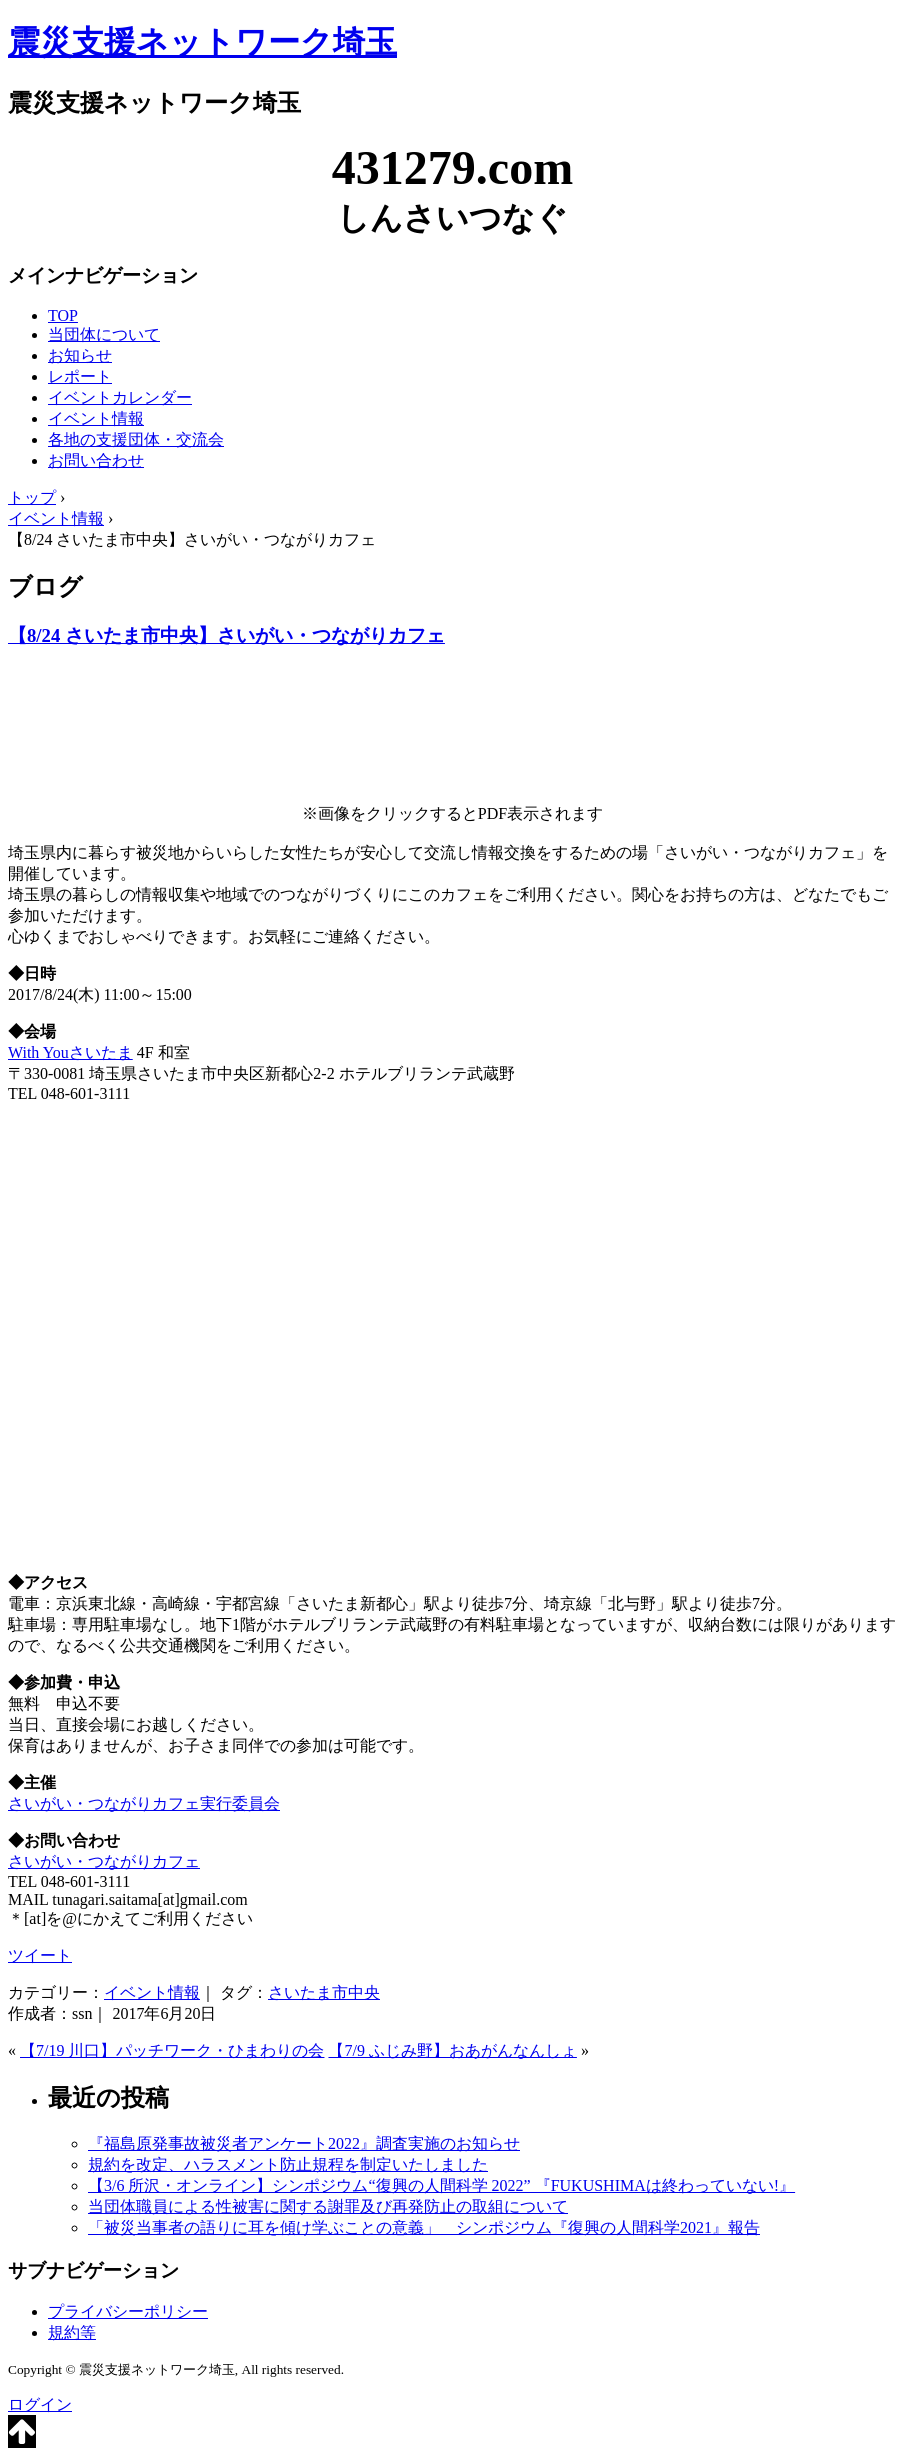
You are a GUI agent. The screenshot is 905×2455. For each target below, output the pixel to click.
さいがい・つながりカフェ (104, 1861)
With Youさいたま (70, 1052)
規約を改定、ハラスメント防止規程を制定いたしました (288, 2164)
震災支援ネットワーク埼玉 (202, 42)
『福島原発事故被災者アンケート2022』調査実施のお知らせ (304, 2143)
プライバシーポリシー (128, 2311)
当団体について (104, 334)
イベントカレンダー (120, 397)
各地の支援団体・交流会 (136, 439)
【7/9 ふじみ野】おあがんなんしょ (452, 2050)
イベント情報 (96, 418)
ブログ (45, 587)
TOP (63, 315)
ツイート (40, 1955)
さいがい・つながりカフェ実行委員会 (144, 1803)
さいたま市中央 (324, 1992)
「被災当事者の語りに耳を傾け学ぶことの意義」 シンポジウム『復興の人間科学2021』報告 (424, 2227)
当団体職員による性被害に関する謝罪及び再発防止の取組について (328, 2206)
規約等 (72, 2332)
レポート (80, 376)
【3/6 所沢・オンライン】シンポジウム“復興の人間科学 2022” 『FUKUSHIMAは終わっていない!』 (441, 2185)
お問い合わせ (96, 460)
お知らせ (80, 355)
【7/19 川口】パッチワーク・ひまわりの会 (172, 2050)
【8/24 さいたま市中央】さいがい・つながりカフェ (226, 635)
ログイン (40, 2404)
